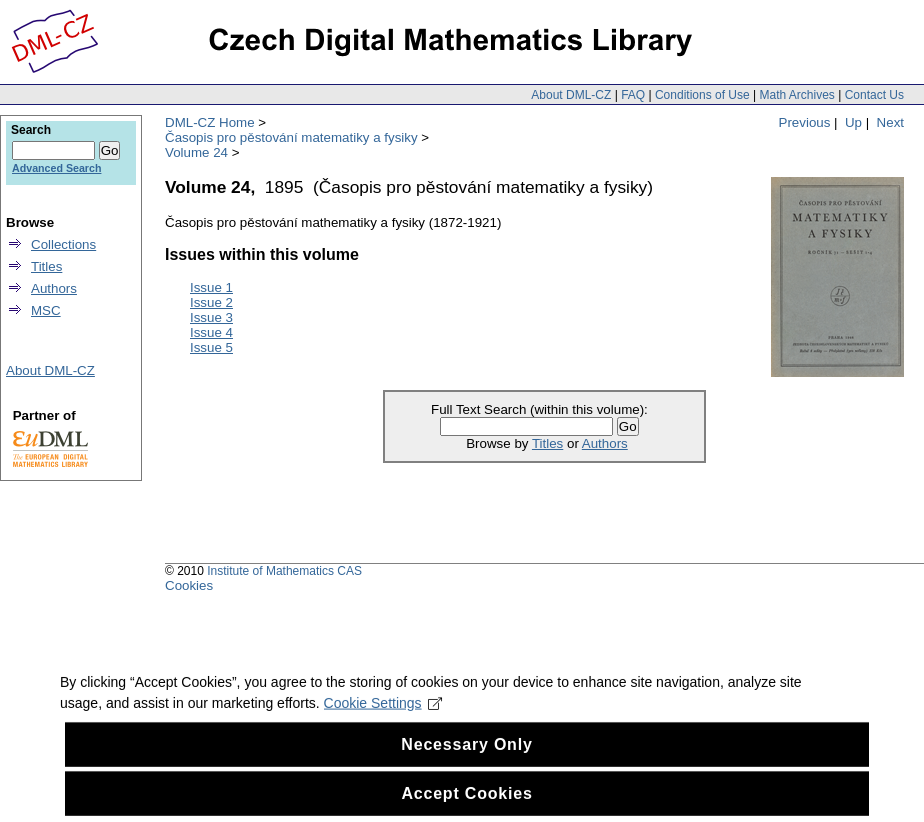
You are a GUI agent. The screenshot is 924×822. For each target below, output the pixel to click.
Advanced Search (56, 168)
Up (853, 122)
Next (890, 122)
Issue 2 (211, 302)
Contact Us (874, 95)
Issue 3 (211, 317)
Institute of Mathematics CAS (284, 571)
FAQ (633, 95)
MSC (46, 310)
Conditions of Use (702, 95)
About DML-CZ (571, 95)
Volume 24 (196, 152)
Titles (547, 443)
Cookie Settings (383, 723)
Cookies (189, 585)
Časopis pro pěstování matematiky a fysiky (291, 137)
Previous (805, 122)
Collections (63, 244)
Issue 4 (211, 332)
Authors (605, 443)
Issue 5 (211, 347)
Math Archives (796, 95)
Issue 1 (211, 287)
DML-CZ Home (210, 122)
